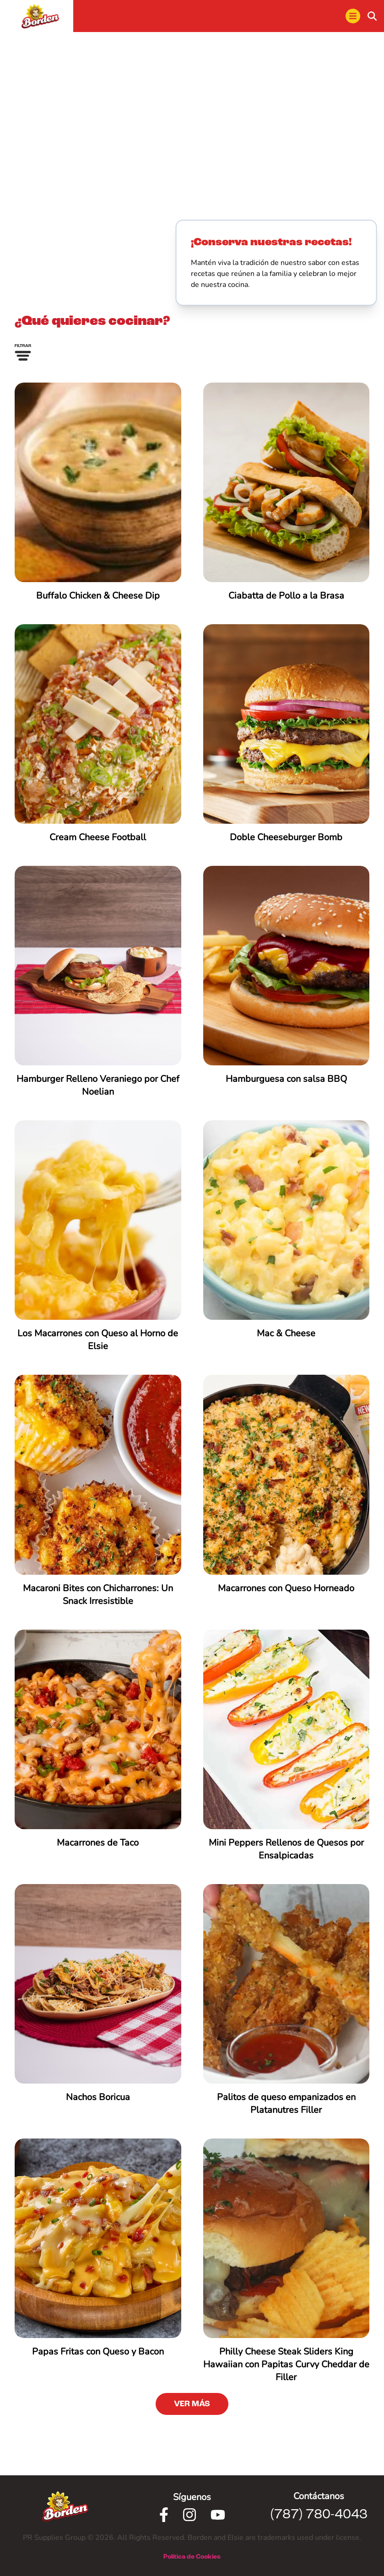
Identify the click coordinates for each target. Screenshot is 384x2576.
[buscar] (372, 16)
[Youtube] (218, 2514)
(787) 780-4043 (319, 2515)
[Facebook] (163, 2514)
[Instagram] (189, 2514)
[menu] (353, 16)
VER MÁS (192, 2404)
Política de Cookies (192, 2557)
